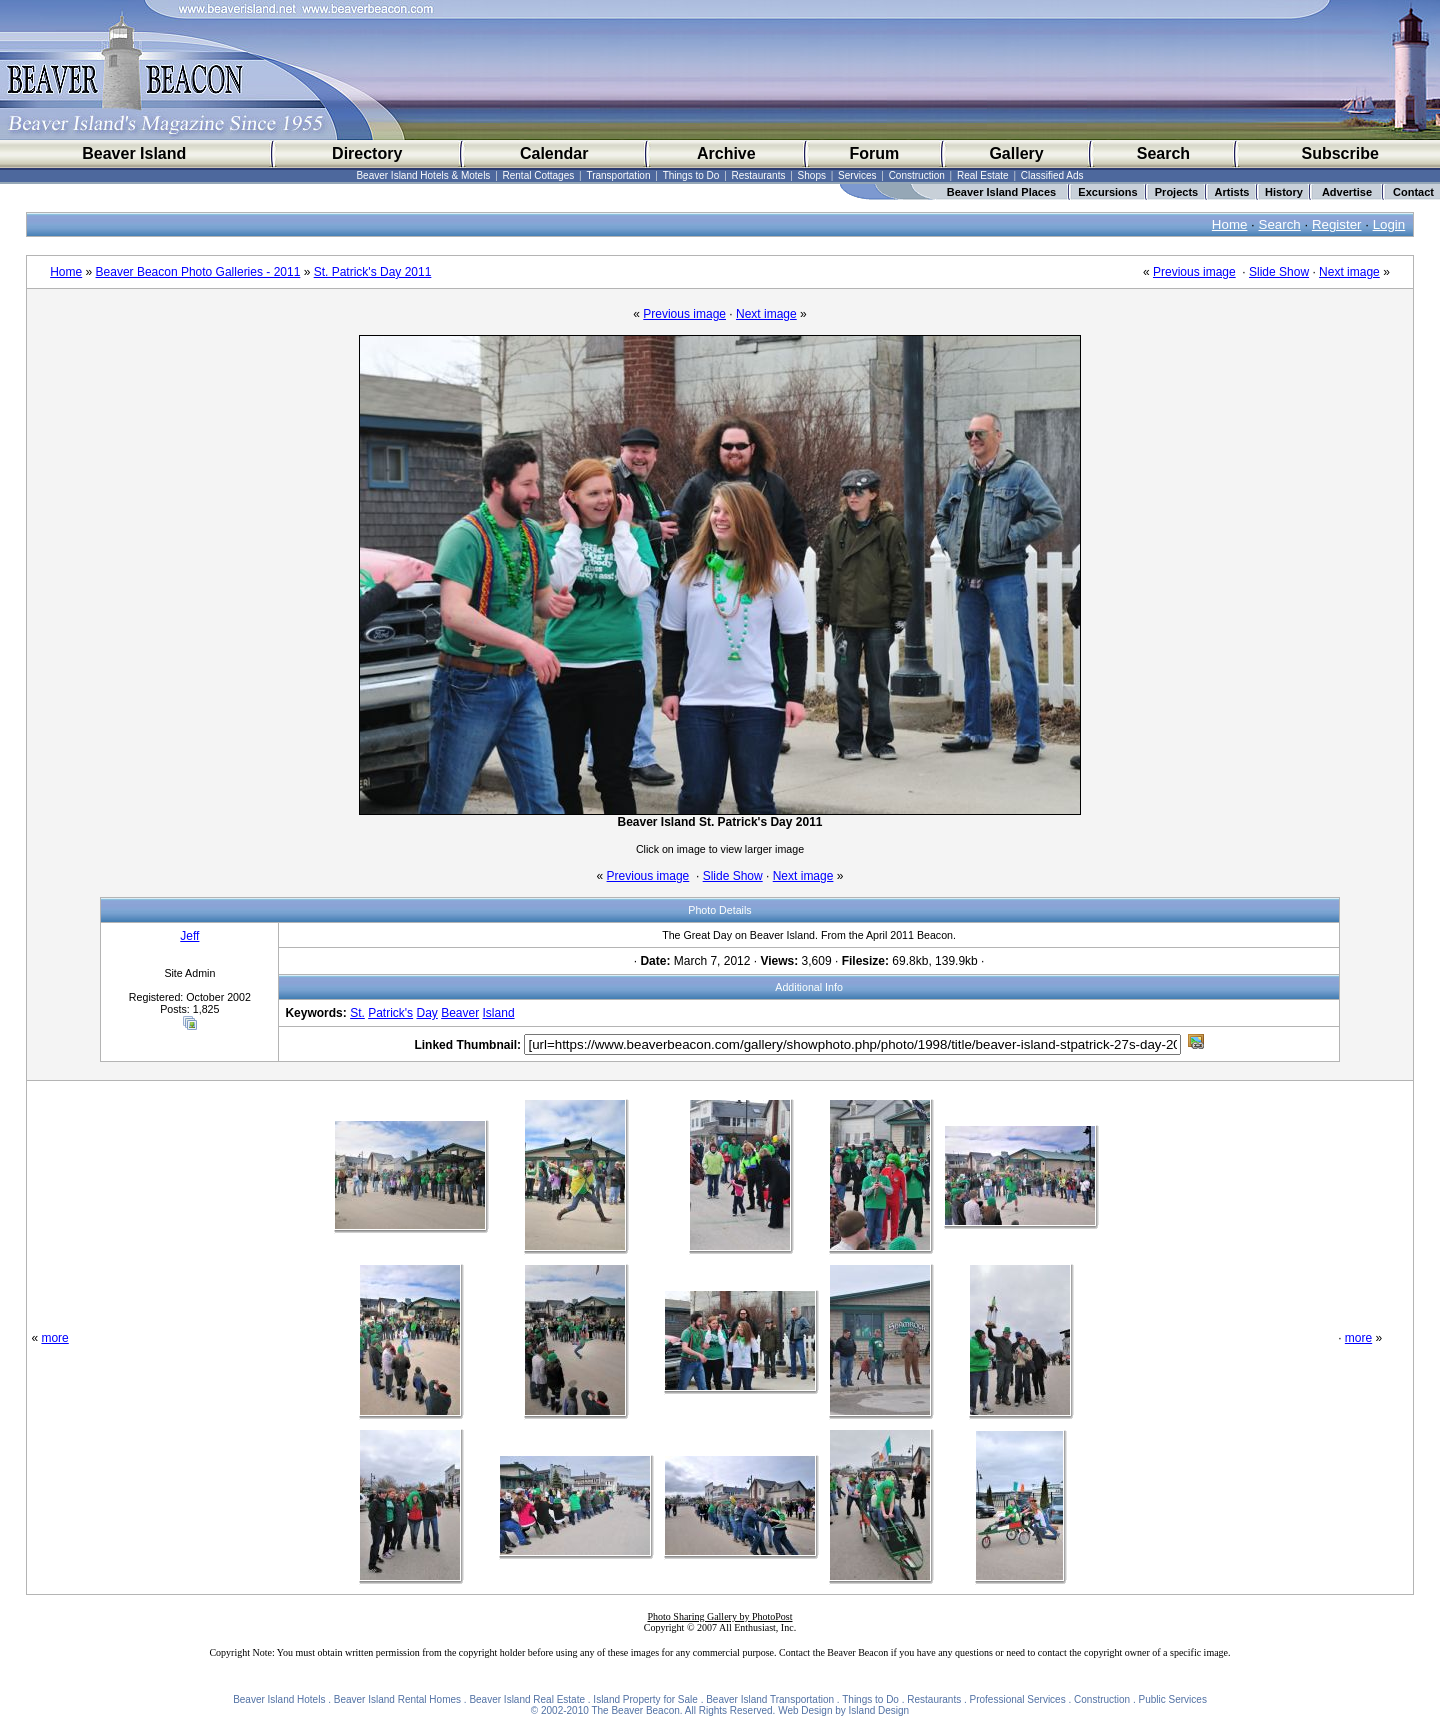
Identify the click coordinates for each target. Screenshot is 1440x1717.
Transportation (618, 175)
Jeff (189, 936)
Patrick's (390, 1013)
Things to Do (691, 175)
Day (426, 1013)
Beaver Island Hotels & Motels (423, 175)
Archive (726, 153)
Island (499, 1013)
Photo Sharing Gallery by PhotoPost (719, 1616)
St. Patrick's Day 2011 (373, 272)
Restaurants (759, 175)
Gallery (1016, 153)
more (54, 1338)
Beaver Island (134, 153)
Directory (367, 153)
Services (857, 175)
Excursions (1107, 192)
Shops (812, 175)
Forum (874, 153)
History (1284, 192)
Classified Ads (1052, 175)
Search (1163, 153)
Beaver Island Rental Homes (397, 1699)
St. (357, 1013)
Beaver (460, 1013)
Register (1337, 224)
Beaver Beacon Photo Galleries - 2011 (198, 272)
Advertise (1347, 192)
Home (1230, 224)
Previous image (1194, 272)
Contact (1413, 192)
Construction (917, 175)
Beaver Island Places (1001, 192)
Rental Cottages (539, 175)
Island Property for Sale (645, 1699)
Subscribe (1339, 153)
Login (1389, 224)
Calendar (554, 153)
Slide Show (1279, 272)
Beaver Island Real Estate (527, 1699)
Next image (1349, 272)
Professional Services (1018, 1699)
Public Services (1173, 1699)
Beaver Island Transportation (770, 1699)
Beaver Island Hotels (279, 1699)
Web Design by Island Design (843, 1710)
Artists (1232, 192)
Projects (1176, 192)
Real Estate (983, 175)
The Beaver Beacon (635, 1710)
